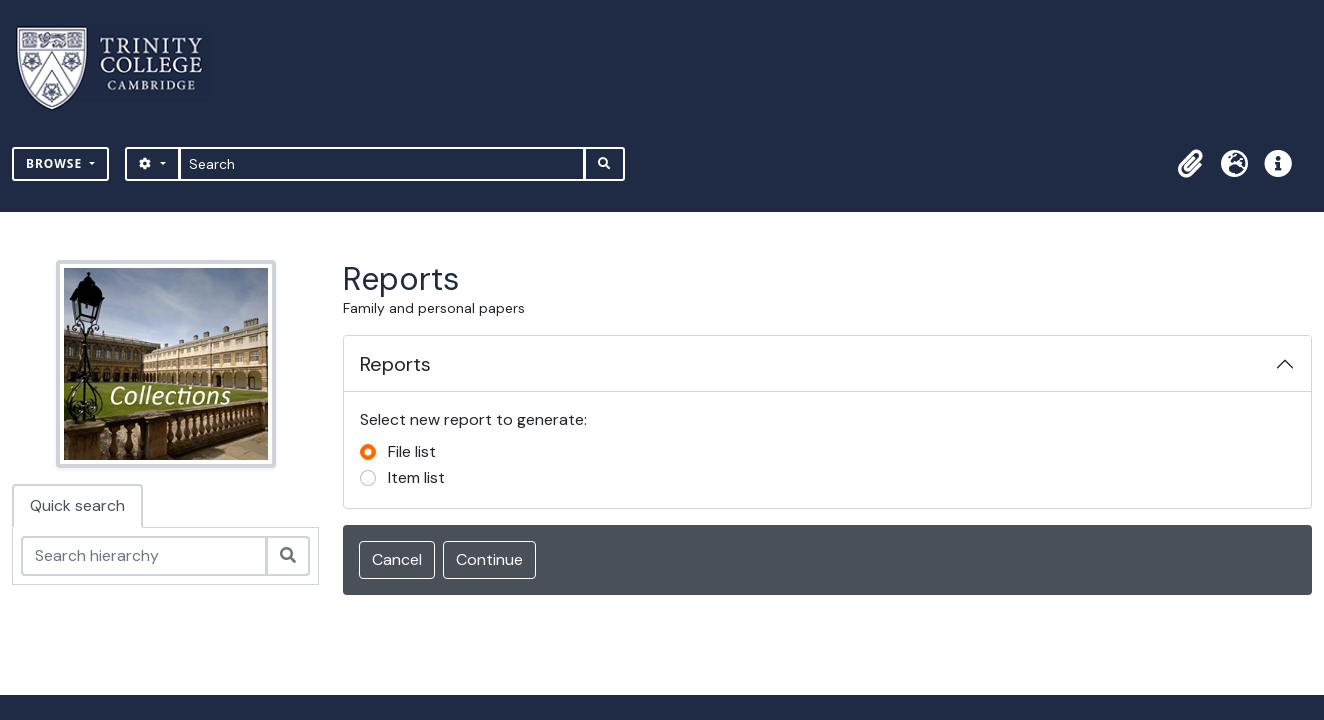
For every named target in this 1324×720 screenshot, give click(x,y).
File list (412, 451)
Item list (416, 477)
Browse (56, 163)
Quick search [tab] (77, 505)
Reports (395, 364)
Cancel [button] (397, 559)
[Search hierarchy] (144, 556)
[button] (1190, 164)
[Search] (382, 164)
